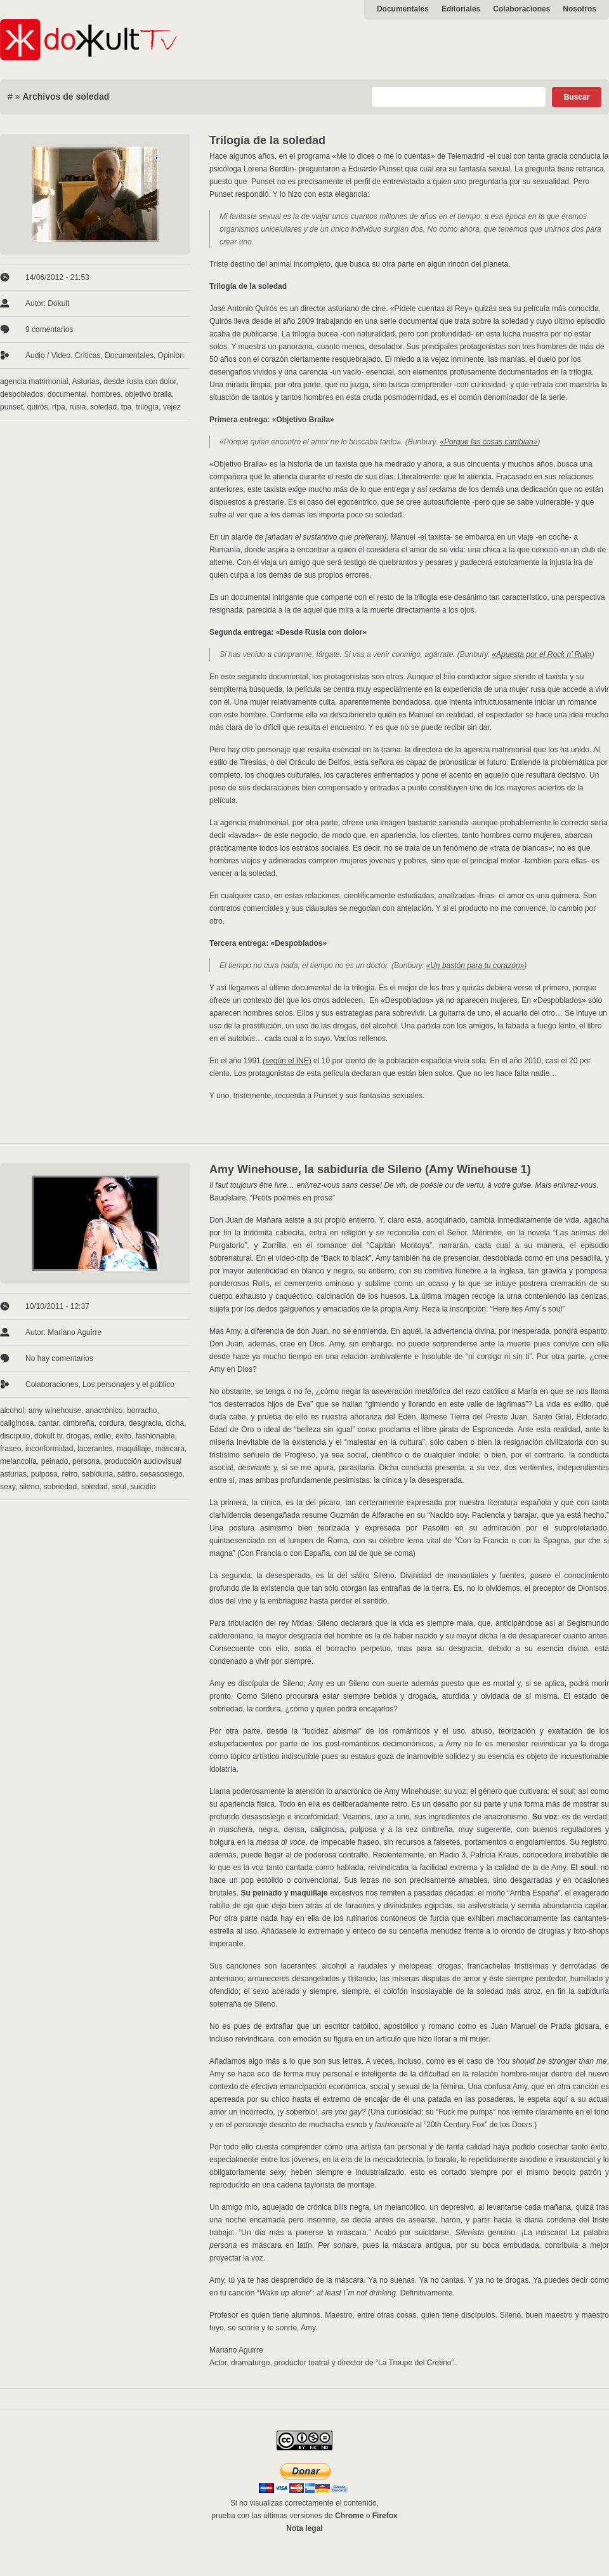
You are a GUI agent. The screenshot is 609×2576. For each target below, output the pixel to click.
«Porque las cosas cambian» (488, 441)
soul (119, 1486)
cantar (48, 1423)
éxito (123, 1435)
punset (11, 406)
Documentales (403, 9)
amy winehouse (55, 1410)
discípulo (15, 1435)
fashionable (155, 1435)
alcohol (12, 1410)
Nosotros (579, 9)
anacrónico (104, 1410)
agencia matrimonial (34, 381)
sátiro (126, 1474)
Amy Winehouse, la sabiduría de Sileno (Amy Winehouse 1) (370, 1169)
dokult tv (48, 1435)
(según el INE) (287, 1060)
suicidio (142, 1486)
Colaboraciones (521, 9)
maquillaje (134, 1448)
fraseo (10, 1448)
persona (86, 1461)
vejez (172, 406)
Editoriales (461, 9)
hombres (106, 394)
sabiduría (97, 1474)
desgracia (145, 1423)
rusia (77, 406)
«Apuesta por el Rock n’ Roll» (541, 654)
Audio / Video (47, 355)
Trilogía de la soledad (267, 140)
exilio (102, 1435)
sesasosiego (161, 1474)
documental (67, 394)
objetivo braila (148, 394)
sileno (29, 1486)
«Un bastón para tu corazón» (475, 965)
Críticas (88, 355)
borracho (142, 1410)
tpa (126, 406)
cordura (111, 1423)
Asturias (85, 381)
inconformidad (49, 1448)
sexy (7, 1486)
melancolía (18, 1461)
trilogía (147, 406)
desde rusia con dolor (139, 381)
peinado (55, 1461)
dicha (175, 1423)
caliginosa (17, 1423)
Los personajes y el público (128, 1384)
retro (69, 1474)
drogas (78, 1435)
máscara (170, 1448)
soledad (103, 406)
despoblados (21, 394)
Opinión (171, 355)
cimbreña (78, 1423)
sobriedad (60, 1486)
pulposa (44, 1474)
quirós (37, 406)
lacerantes (94, 1448)
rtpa (58, 406)
